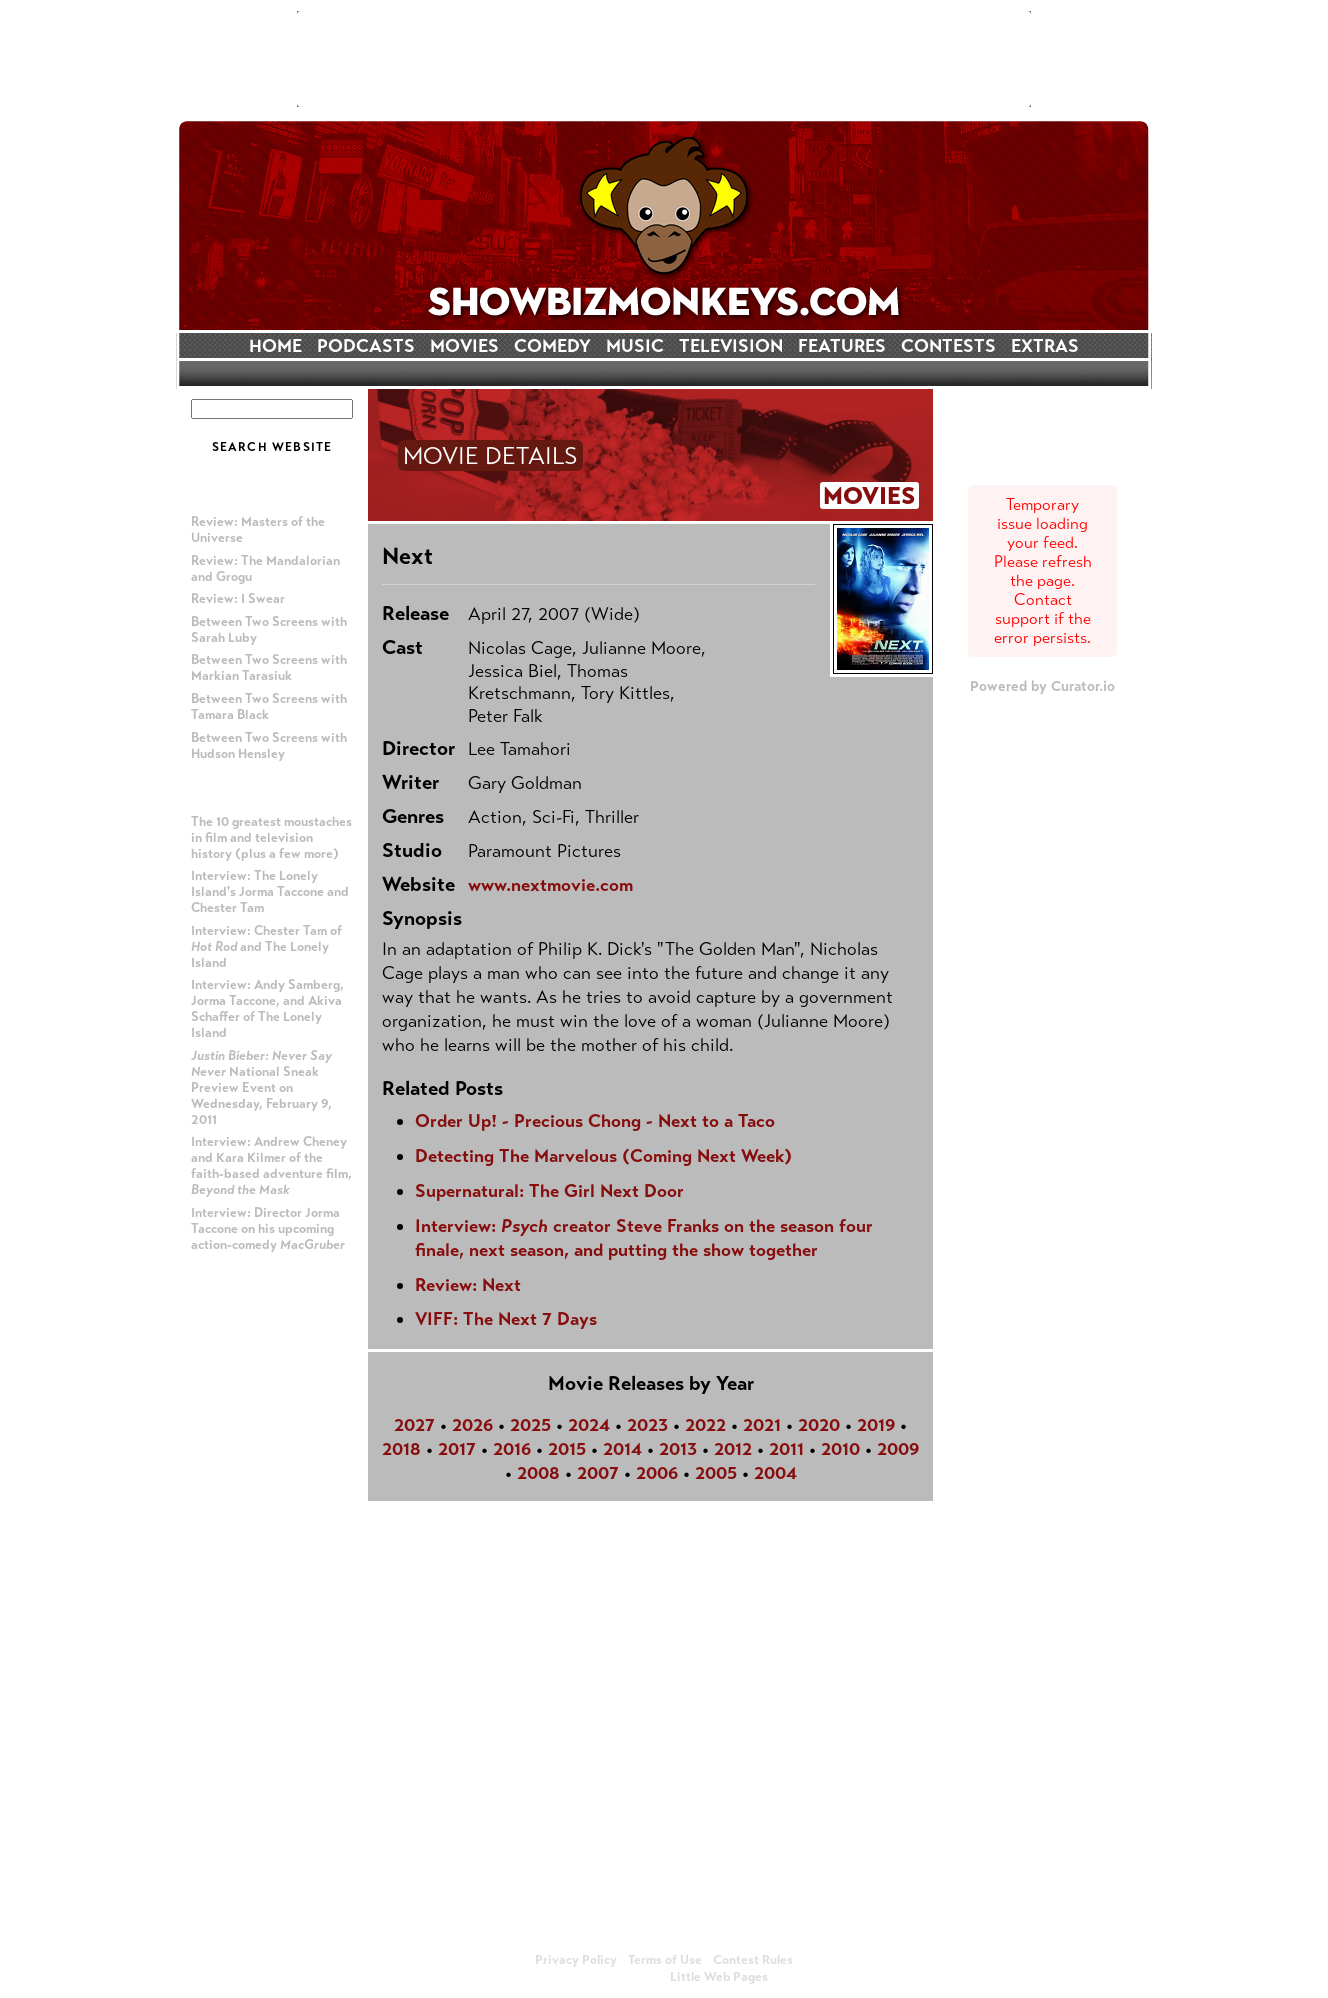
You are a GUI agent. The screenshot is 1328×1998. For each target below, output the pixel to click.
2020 (819, 1425)
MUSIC (635, 346)
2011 (786, 1449)
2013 (678, 1449)
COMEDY (552, 346)
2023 (647, 1425)
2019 (876, 1425)
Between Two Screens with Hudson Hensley (269, 746)
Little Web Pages (719, 1977)
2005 (716, 1473)
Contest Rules (753, 1960)
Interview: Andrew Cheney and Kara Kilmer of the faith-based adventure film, (271, 1166)
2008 (538, 1473)
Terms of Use (665, 1960)
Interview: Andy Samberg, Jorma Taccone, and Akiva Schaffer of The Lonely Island (267, 1009)
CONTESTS (948, 346)
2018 (401, 1449)
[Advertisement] (664, 59)
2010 (840, 1449)
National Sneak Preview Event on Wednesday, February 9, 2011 (261, 1088)
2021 (762, 1425)
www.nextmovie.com (550, 885)
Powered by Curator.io (1042, 686)
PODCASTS (366, 346)
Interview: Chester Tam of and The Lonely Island (266, 947)
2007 (598, 1473)
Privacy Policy (576, 1960)
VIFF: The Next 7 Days (506, 1319)
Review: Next (468, 1285)
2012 (733, 1449)
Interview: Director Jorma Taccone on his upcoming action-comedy (268, 1229)
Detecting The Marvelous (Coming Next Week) (603, 1156)
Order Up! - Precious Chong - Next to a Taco (595, 1121)
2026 (472, 1425)
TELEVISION (731, 346)
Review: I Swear (238, 599)
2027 (414, 1425)
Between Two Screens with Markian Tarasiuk (269, 668)
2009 (898, 1449)
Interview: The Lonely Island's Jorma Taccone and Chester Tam (270, 892)
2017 (457, 1449)
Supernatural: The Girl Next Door (549, 1191)
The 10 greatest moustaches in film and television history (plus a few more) (271, 838)
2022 (705, 1425)
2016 (512, 1449)
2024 (589, 1425)
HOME (275, 346)
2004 (775, 1473)
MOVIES (464, 346)
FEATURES (842, 346)
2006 (657, 1473)
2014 (622, 1449)
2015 (567, 1449)
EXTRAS (1045, 346)
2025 (530, 1425)
